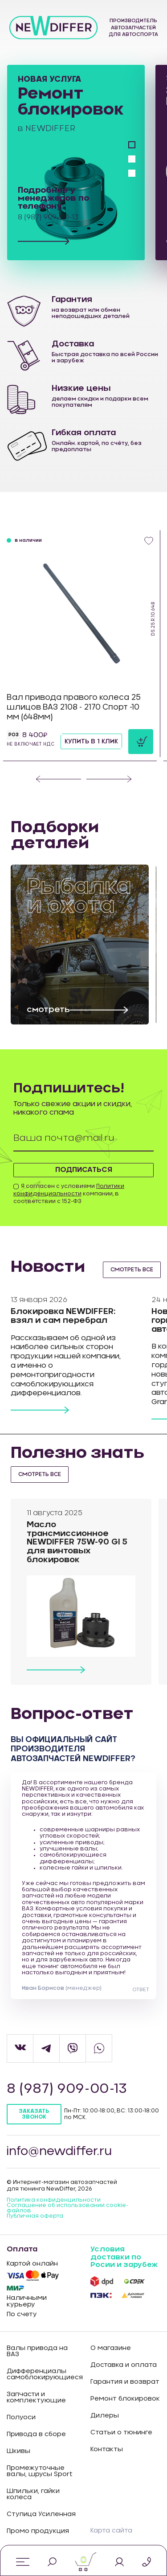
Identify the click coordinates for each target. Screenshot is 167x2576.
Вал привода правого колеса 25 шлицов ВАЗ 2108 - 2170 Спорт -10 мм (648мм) (74, 707)
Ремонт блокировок (125, 2399)
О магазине (110, 2348)
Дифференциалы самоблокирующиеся (42, 2374)
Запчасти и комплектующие (36, 2397)
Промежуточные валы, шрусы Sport (40, 2471)
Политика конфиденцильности (54, 2200)
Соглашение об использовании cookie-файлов (67, 2208)
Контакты (106, 2449)
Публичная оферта (35, 2216)
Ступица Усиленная (41, 2514)
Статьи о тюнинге (121, 2432)
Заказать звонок (34, 2114)
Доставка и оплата (123, 2365)
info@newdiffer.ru (59, 2151)
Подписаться (83, 1169)
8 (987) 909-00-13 (67, 2089)
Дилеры (104, 2416)
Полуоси (21, 2417)
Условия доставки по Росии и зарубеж (124, 2257)
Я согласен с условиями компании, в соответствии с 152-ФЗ (68, 1193)
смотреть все (131, 1269)
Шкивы (18, 2451)
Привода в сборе (36, 2434)
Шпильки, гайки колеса (33, 2494)
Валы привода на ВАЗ (37, 2351)
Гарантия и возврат (124, 2382)
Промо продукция (38, 2531)
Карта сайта (111, 2531)
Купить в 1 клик (91, 741)
